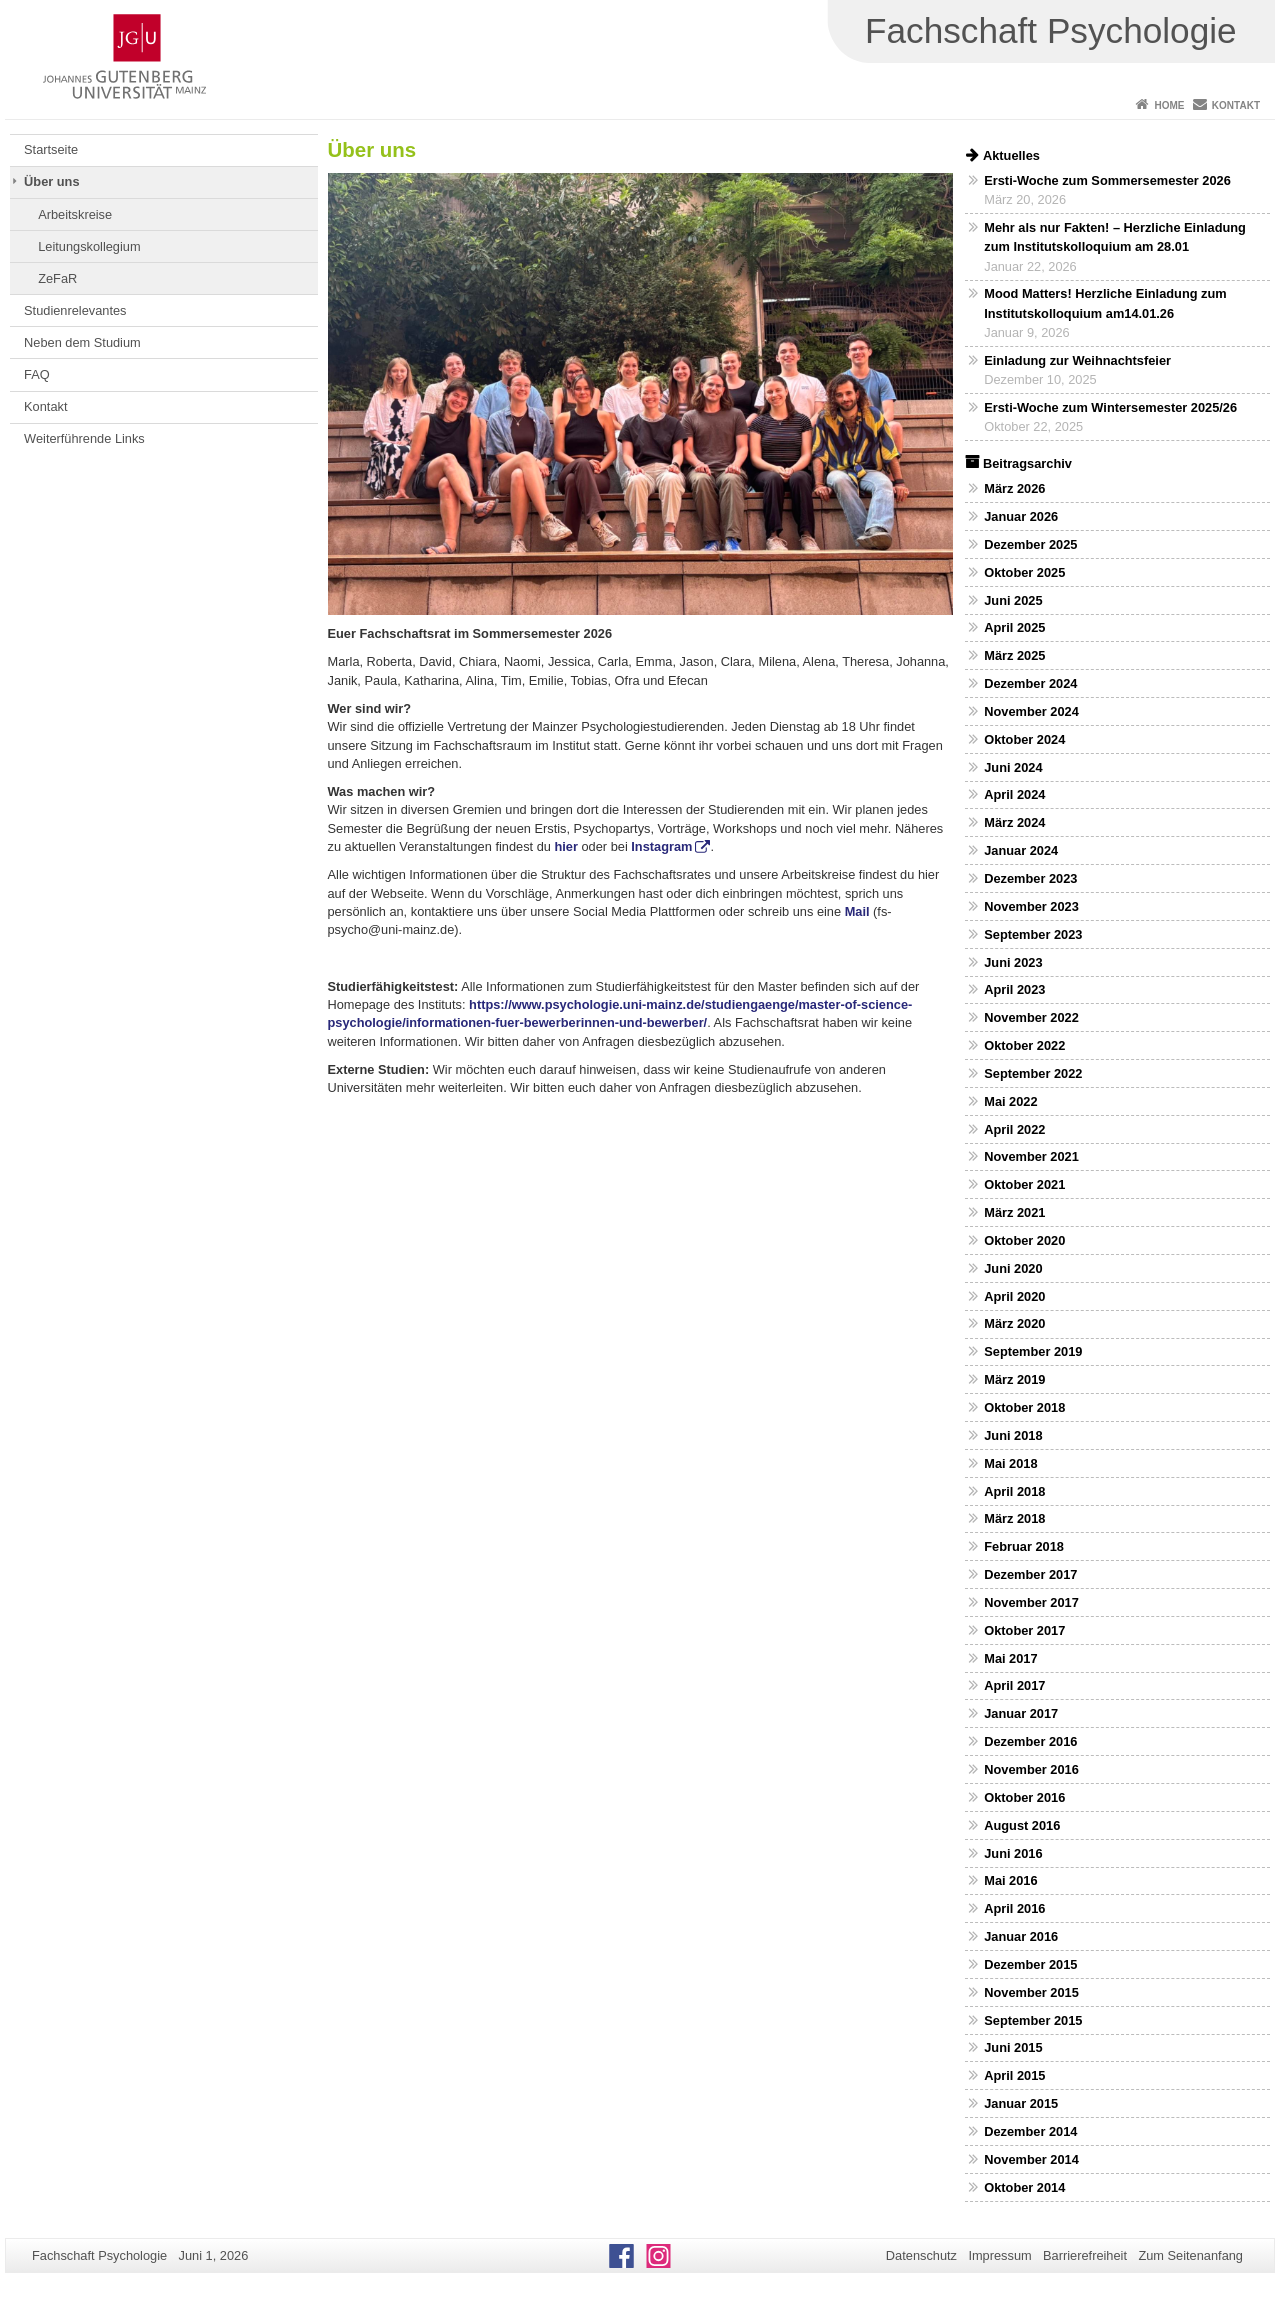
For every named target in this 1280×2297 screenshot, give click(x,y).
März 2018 (1014, 1518)
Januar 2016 (1021, 1936)
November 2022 (1031, 1017)
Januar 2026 (1021, 516)
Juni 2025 (1013, 600)
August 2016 (1022, 1825)
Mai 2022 (1010, 1101)
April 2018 (1014, 1491)
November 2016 (1031, 1769)
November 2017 (1031, 1602)
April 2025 (1014, 627)
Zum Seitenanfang (1190, 2255)
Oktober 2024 (1024, 739)
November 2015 (1031, 1992)
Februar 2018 (1024, 1546)
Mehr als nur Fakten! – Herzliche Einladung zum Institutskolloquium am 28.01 (1115, 237)
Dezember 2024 (1030, 683)
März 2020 (1014, 1323)
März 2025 (1014, 655)
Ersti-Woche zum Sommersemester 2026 (1107, 180)
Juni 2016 (1013, 1853)
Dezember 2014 (1030, 2131)
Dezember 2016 (1030, 1741)
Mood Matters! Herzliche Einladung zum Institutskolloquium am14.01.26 (1105, 303)
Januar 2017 (1021, 1713)
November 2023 (1031, 906)
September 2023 (1033, 934)
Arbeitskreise (75, 214)
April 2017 (1014, 1685)
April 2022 (1014, 1129)
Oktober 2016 (1024, 1797)
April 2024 (1014, 794)
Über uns (51, 181)
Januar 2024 (1021, 850)
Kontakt (1236, 105)
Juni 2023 (1013, 962)
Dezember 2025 (1030, 544)
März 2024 (1014, 822)
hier (565, 846)
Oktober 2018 (1024, 1407)
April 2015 (1014, 2075)
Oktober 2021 (1024, 1184)
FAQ (37, 374)
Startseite (51, 149)
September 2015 (1033, 2020)
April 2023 (1014, 989)
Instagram (661, 846)
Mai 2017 (1010, 1658)
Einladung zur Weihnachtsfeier (1077, 360)
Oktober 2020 (1024, 1240)
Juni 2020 (1013, 1268)
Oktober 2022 (1024, 1045)
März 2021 (1014, 1212)
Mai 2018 (1010, 1463)
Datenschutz (921, 2255)
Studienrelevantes (75, 310)
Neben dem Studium (82, 342)
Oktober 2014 (1024, 2187)
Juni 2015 (1013, 2047)
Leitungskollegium (89, 246)
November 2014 (1031, 2159)
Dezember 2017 (1030, 1574)
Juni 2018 (1013, 1435)
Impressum (999, 2255)
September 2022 (1033, 1073)
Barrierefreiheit (1085, 2255)
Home (1169, 105)
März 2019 (1014, 1379)
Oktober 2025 (1024, 572)
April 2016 (1014, 1908)
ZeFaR (57, 278)
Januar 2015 (1021, 2103)
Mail (857, 911)
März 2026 (1014, 488)
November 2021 (1031, 1156)
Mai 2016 (1010, 1880)
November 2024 (1031, 711)
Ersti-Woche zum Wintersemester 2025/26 (1110, 407)
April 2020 (1014, 1296)
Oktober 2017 (1024, 1630)
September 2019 (1033, 1351)
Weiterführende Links (84, 438)
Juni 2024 (1013, 767)
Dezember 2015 (1030, 1964)
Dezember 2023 (1030, 878)
